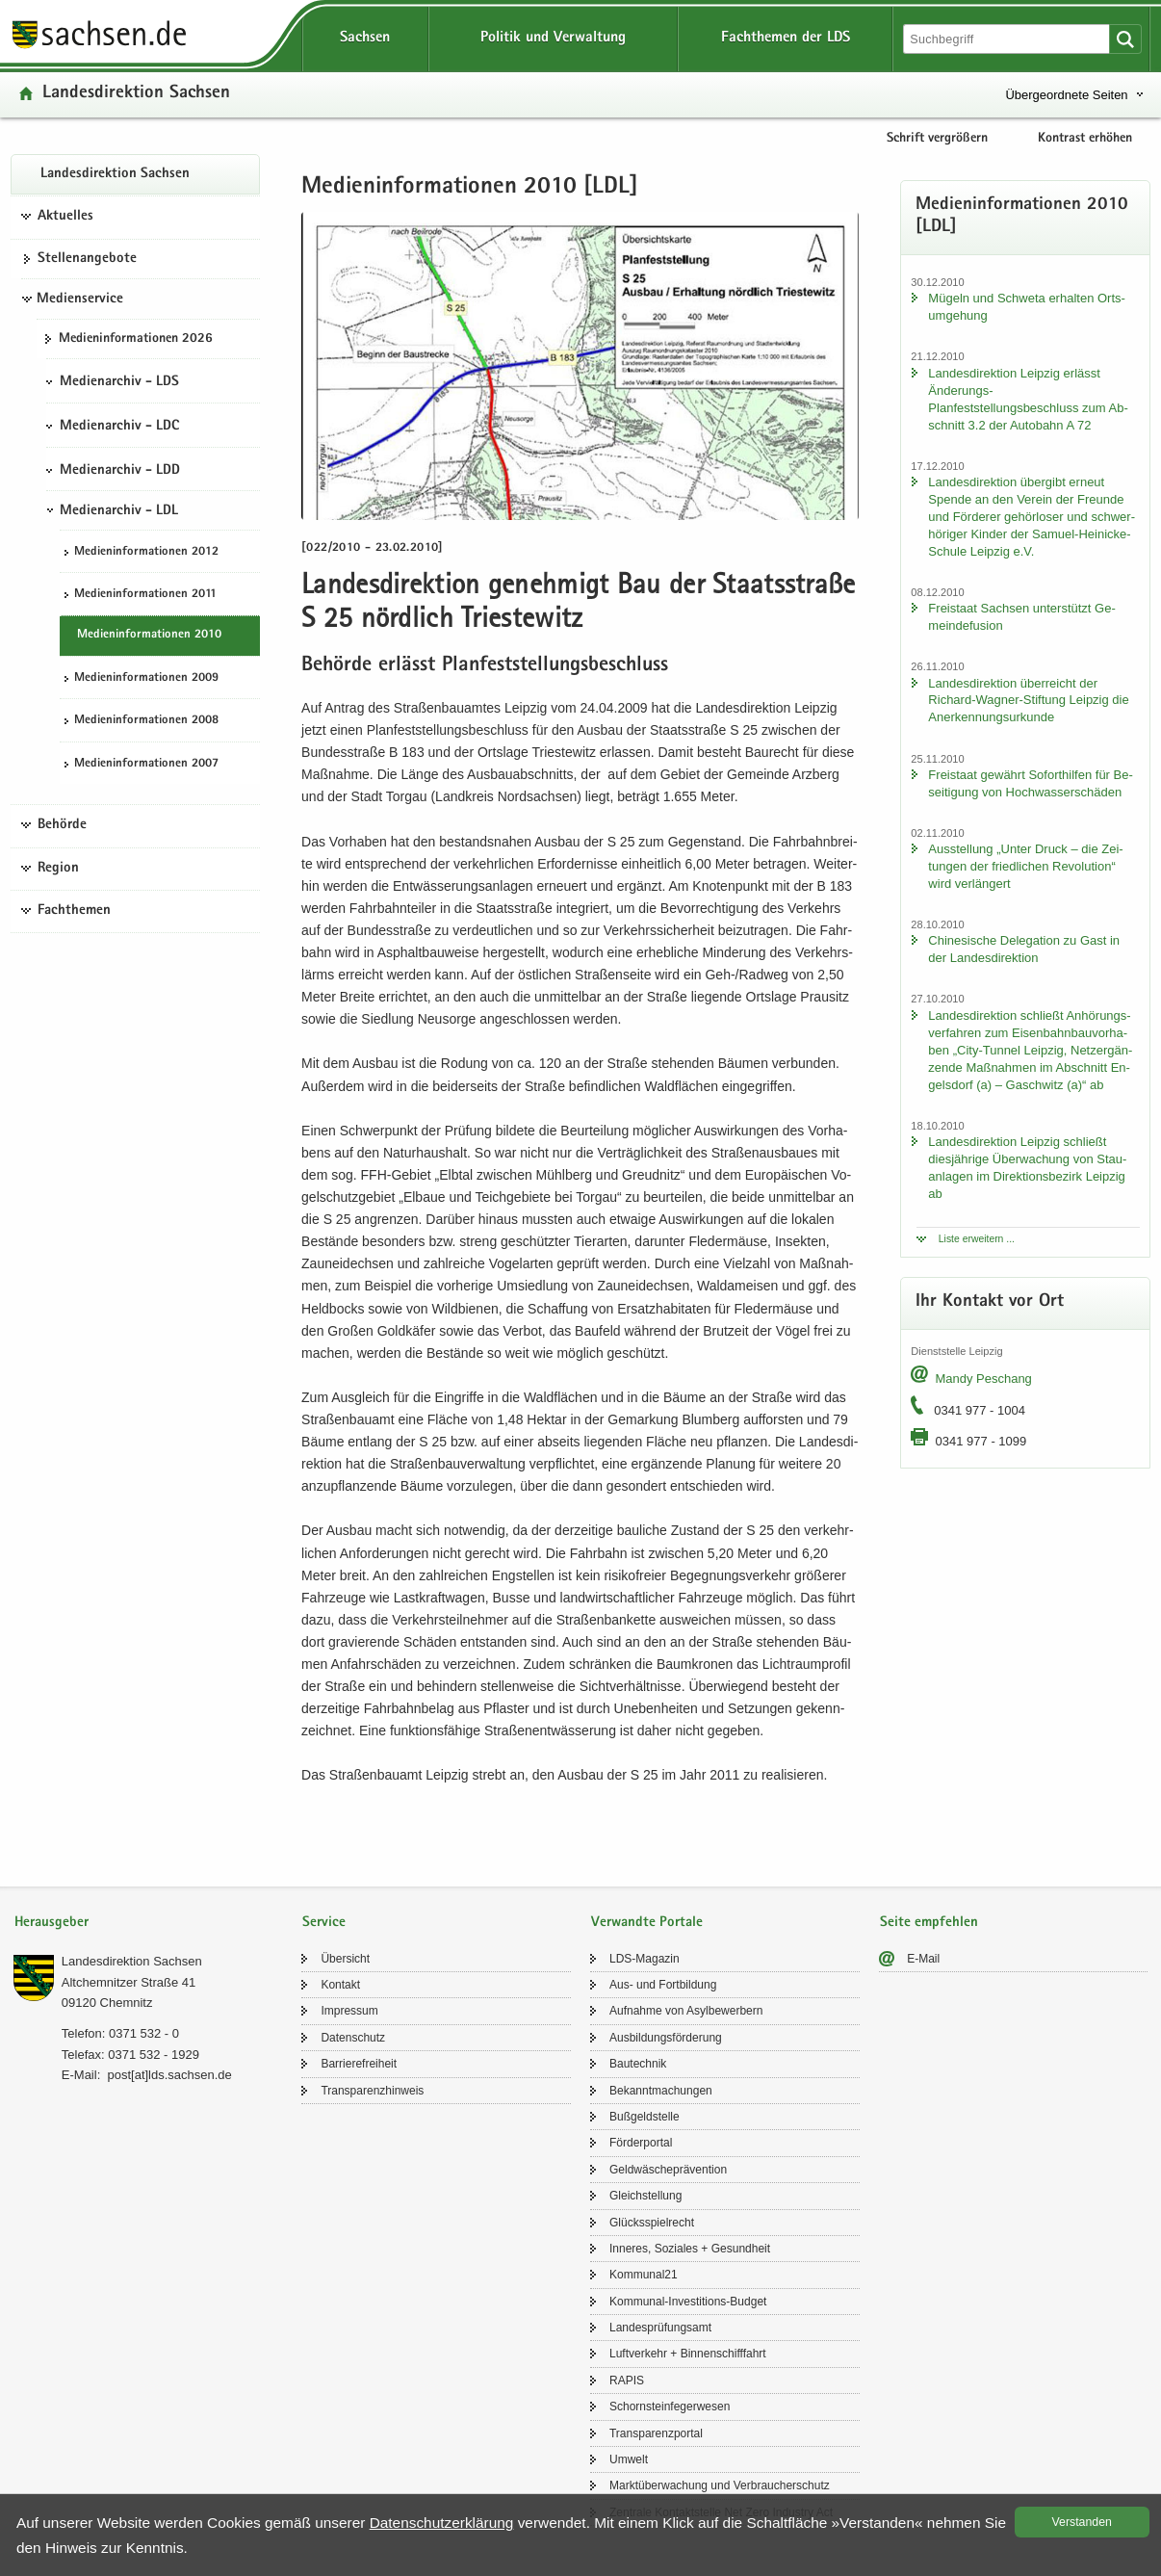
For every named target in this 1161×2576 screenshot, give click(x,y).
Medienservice (80, 299)
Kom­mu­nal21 (643, 2274)
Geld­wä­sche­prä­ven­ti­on (668, 2169)
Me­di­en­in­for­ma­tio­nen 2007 (146, 764)
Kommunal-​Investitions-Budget (687, 2301)
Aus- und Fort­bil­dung (662, 1984)
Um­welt (628, 2459)
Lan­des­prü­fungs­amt (660, 2327)
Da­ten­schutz (353, 2037)
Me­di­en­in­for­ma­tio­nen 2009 (146, 678)
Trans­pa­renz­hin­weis (372, 2090)
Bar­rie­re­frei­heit (359, 2063)
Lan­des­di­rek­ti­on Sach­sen (136, 94)
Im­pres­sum (349, 2010)
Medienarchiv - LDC (119, 426)
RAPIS (626, 2380)
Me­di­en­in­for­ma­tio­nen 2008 (146, 721)
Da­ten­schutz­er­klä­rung (442, 2522)
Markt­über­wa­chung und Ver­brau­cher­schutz (719, 2485)
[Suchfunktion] (1008, 39)
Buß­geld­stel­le (644, 2116)
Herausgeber (51, 1922)
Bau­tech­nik (637, 2063)
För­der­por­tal (640, 2142)
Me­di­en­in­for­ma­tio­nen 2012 (146, 552)
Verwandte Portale (647, 1922)
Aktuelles (65, 216)
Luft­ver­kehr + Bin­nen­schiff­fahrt (687, 2353)
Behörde (62, 825)
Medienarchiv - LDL (119, 511)
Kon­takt (340, 1984)
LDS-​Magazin (644, 1958)
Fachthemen (74, 911)
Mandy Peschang (983, 1378)
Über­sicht (345, 1958)
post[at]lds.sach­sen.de (169, 2075)
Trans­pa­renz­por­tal (656, 2433)
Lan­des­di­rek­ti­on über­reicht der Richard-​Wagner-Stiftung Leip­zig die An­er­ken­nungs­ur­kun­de (1028, 700)
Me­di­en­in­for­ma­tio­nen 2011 (145, 594)
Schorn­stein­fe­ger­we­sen (669, 2406)
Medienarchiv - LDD (120, 471)
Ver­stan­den (1082, 2522)
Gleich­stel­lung (645, 2195)
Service (324, 1922)
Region (58, 868)
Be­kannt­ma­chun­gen (660, 2090)
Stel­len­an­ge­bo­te (87, 259)
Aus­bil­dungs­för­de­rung (665, 2037)
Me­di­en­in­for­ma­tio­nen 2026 (136, 339)
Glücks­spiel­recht (651, 2222)
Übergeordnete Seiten (1066, 95)
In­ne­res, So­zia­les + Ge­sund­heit (689, 2248)
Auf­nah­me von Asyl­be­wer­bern (685, 2010)
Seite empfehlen (929, 1922)
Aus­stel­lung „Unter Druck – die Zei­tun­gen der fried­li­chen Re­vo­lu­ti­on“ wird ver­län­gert (1025, 866)
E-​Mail (923, 1958)
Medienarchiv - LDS (119, 382)
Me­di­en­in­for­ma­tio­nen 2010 (149, 635)
